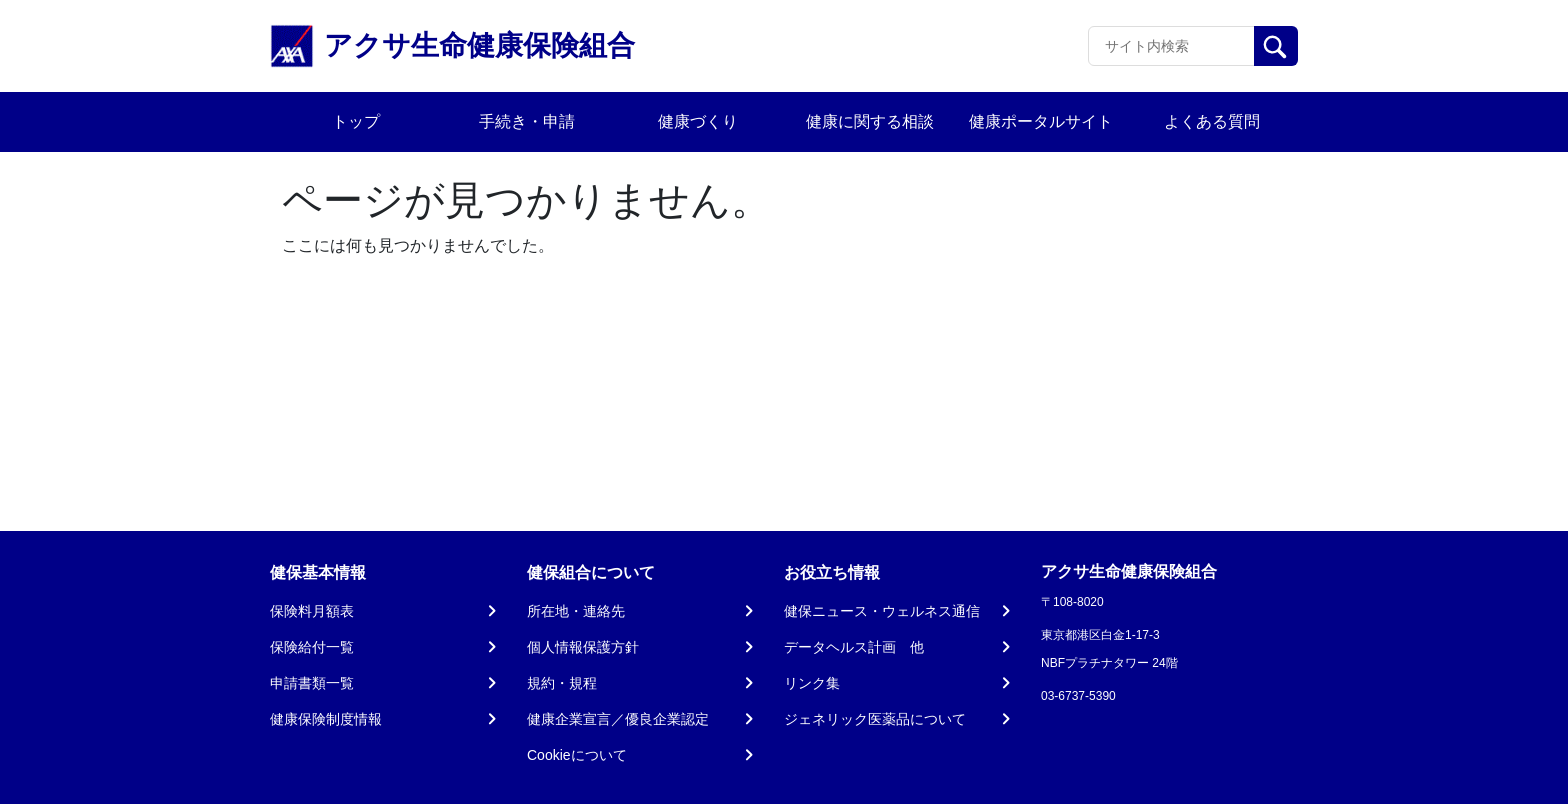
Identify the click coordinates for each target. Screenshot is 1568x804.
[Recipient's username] (1171, 46)
